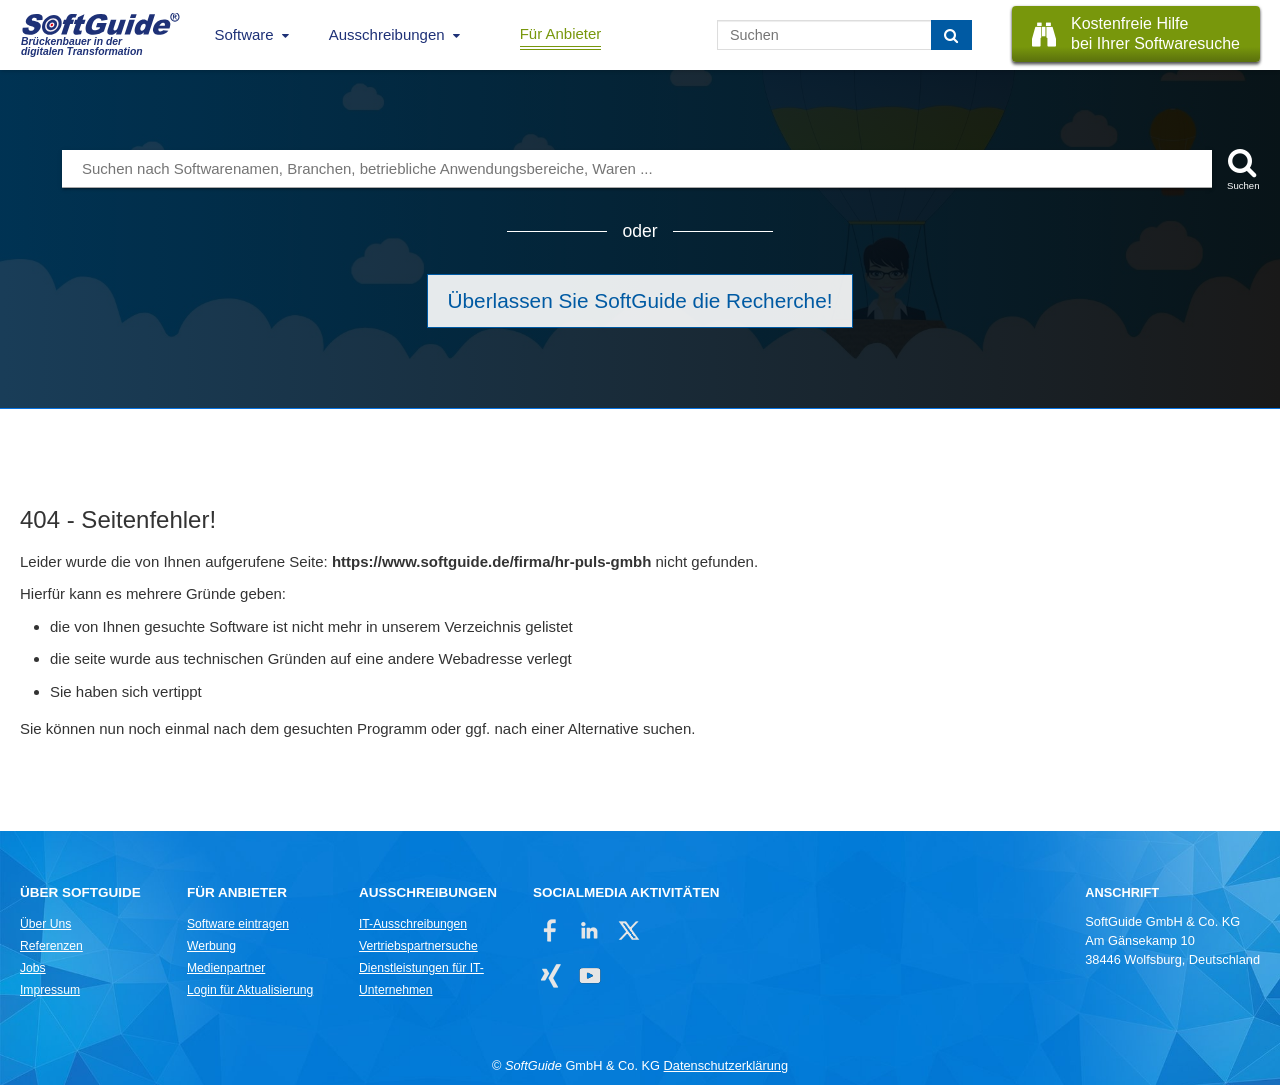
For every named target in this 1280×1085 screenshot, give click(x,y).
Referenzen (51, 946)
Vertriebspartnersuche (418, 946)
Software (244, 34)
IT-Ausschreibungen (413, 924)
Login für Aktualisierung (250, 990)
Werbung (211, 946)
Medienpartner (226, 968)
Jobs (33, 968)
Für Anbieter (561, 33)
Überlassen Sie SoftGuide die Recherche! (640, 300)
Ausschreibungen (387, 34)
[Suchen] (951, 35)
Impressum (50, 990)
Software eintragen (238, 924)
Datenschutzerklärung (726, 1065)
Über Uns (45, 924)
